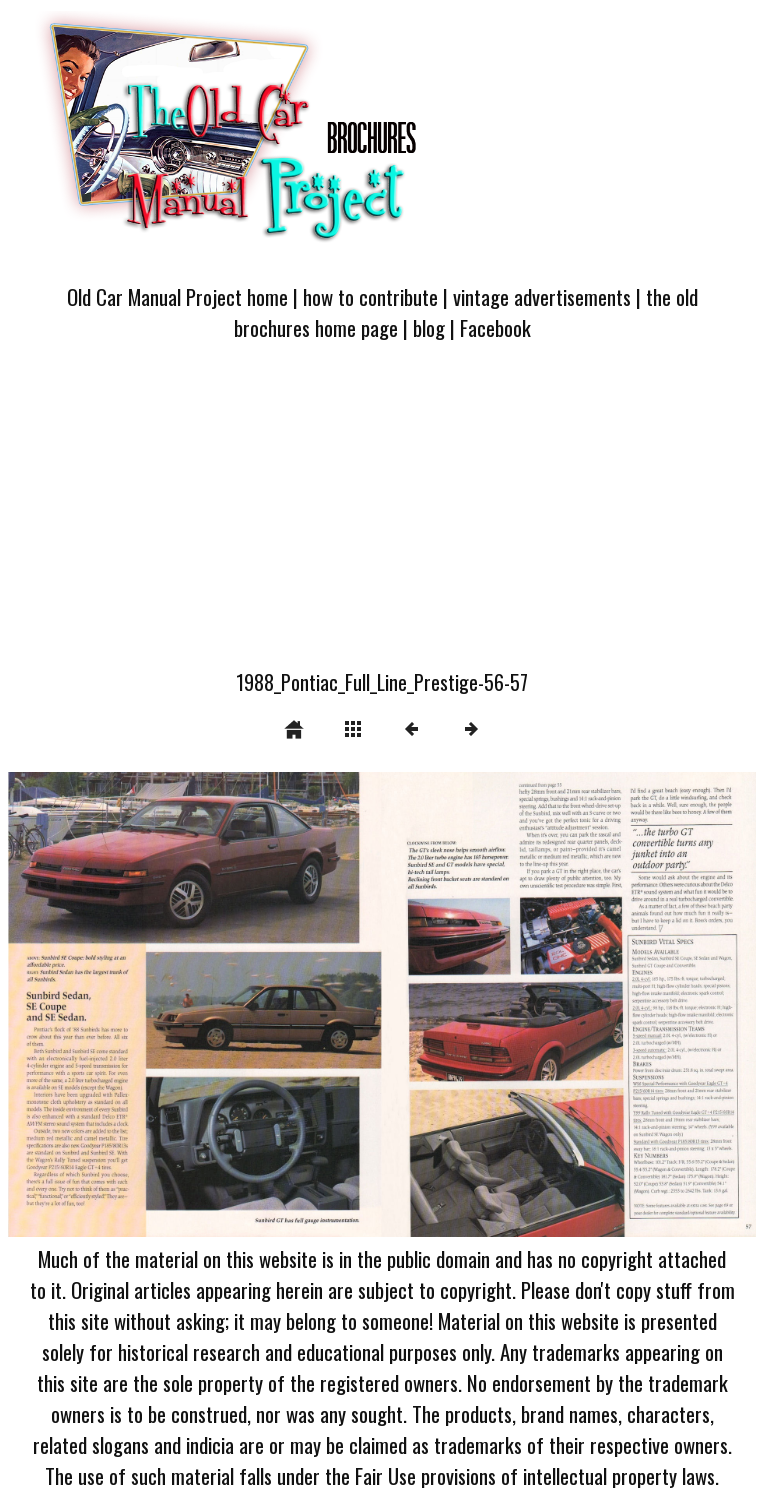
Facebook (495, 327)
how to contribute (370, 296)
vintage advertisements (542, 296)
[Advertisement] (382, 517)
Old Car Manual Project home (177, 296)
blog (429, 327)
